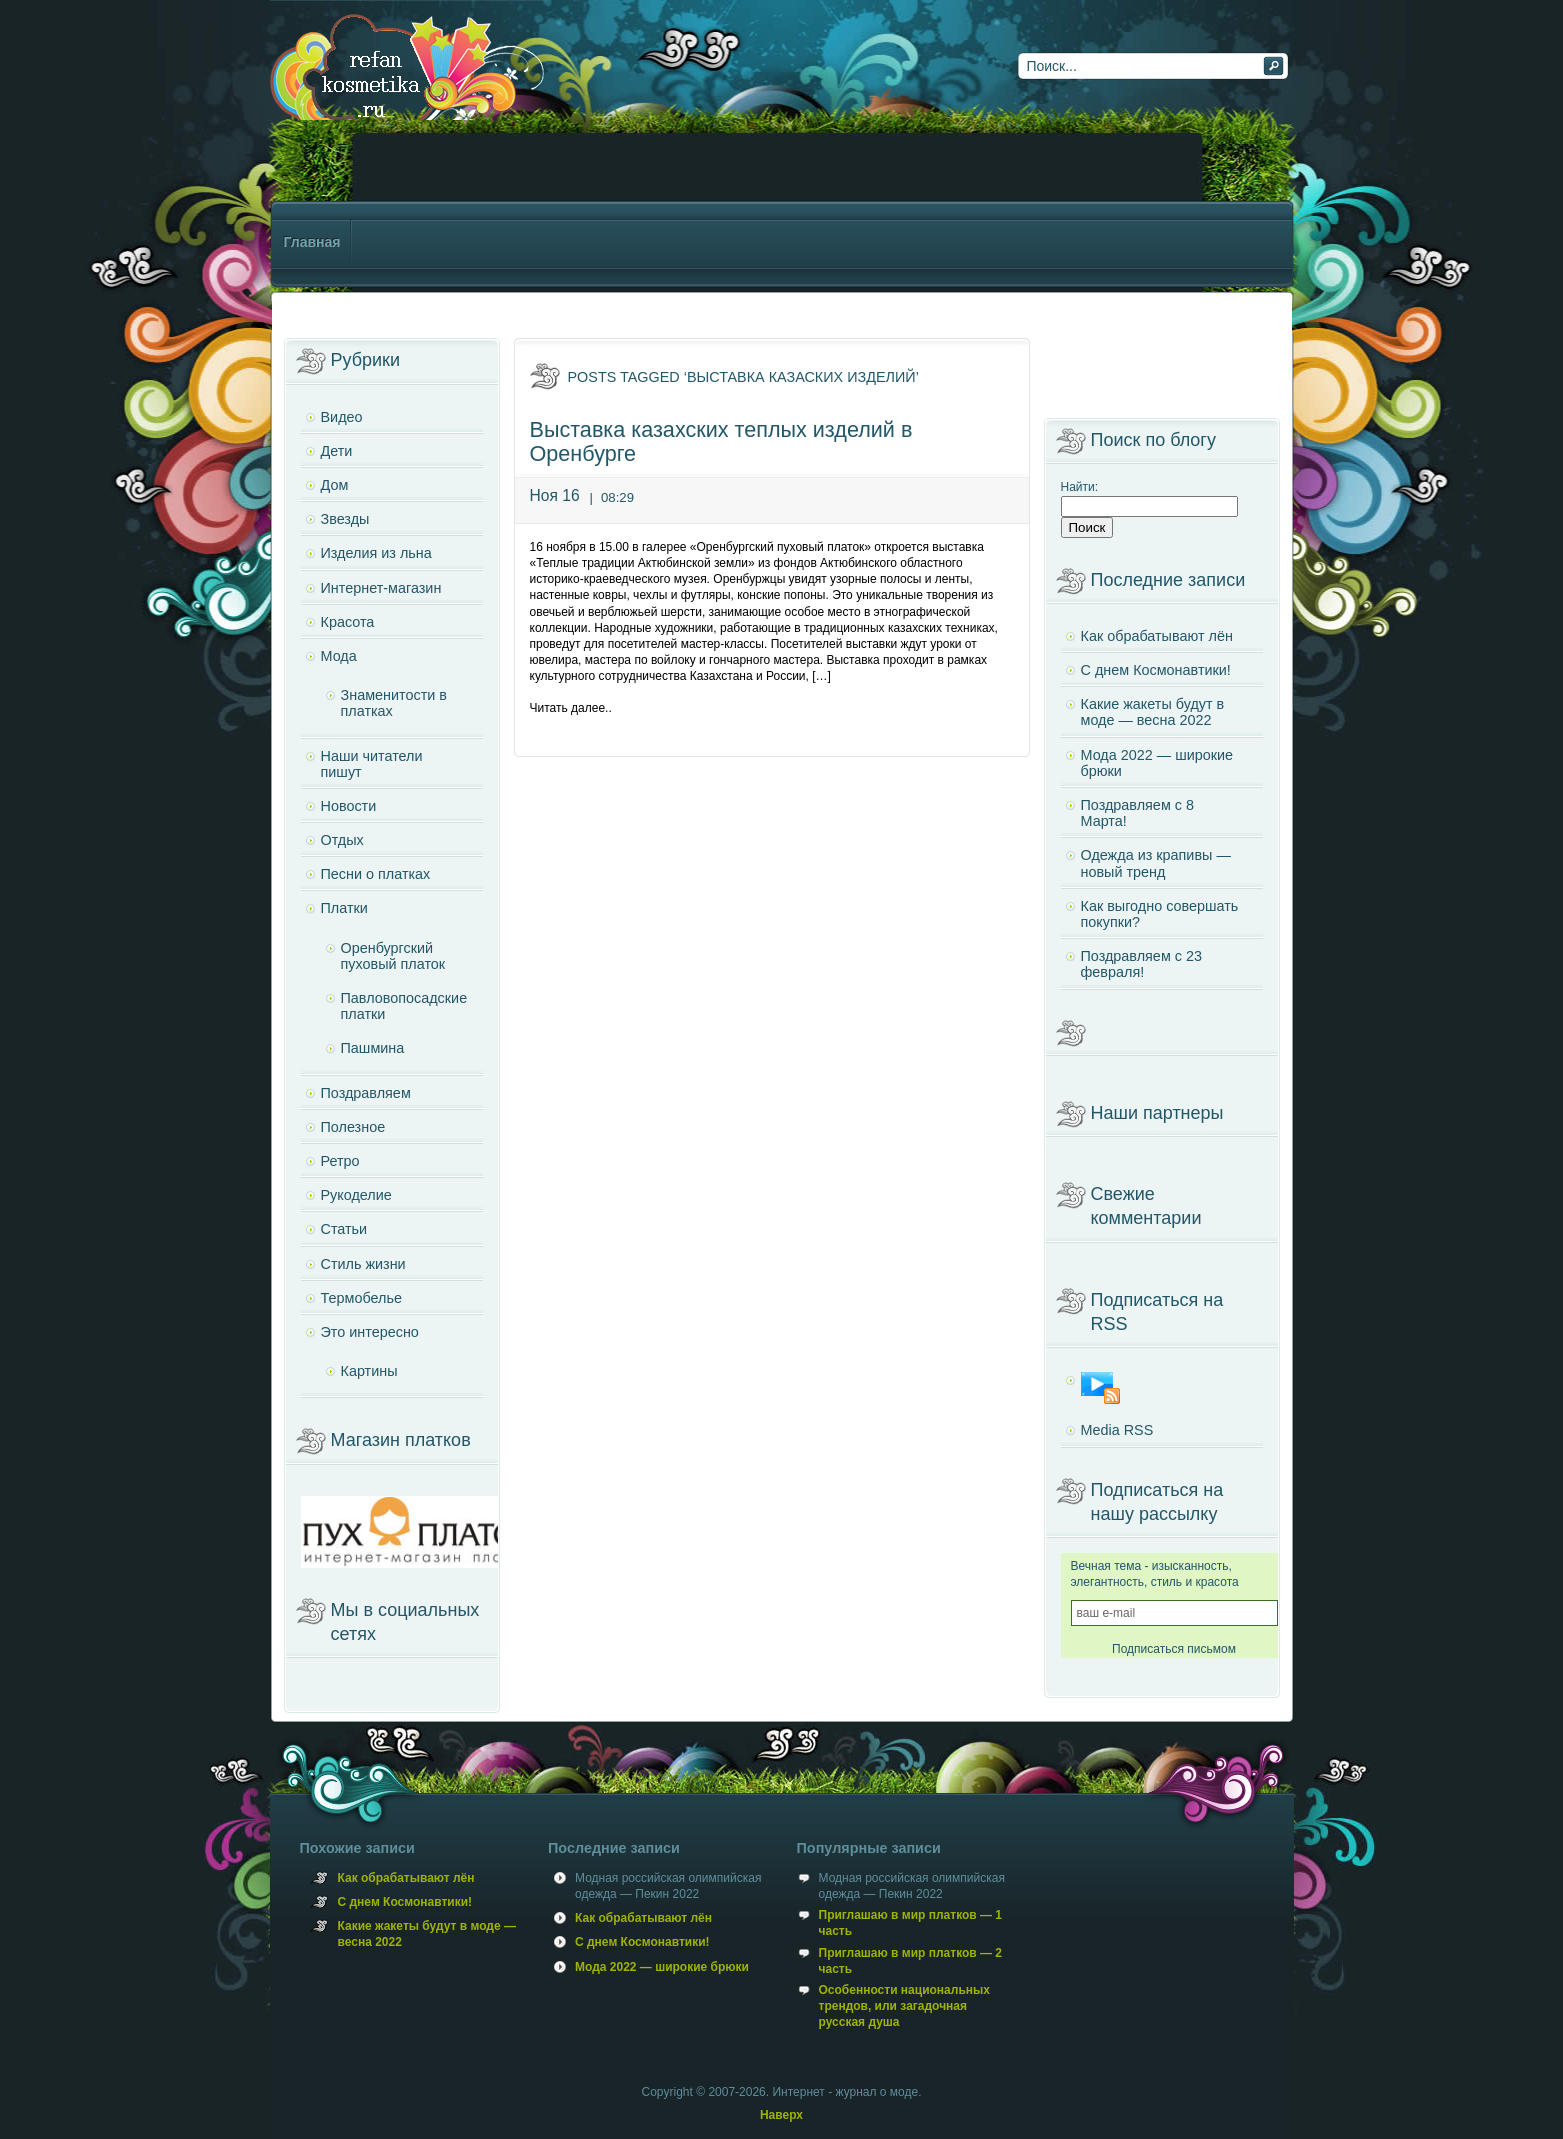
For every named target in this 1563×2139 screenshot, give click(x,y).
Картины (369, 1371)
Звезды (345, 519)
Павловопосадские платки (404, 1006)
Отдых (342, 840)
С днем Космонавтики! (1156, 670)
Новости (349, 806)
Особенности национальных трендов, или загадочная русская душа (904, 2006)
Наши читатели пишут (372, 764)
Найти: (1080, 487)
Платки (344, 908)
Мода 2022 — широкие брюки (1157, 763)
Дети (337, 451)
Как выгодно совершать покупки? (1160, 914)
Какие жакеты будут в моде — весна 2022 (1153, 712)
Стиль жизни (363, 1264)
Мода (339, 656)
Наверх (781, 2115)
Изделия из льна (376, 553)
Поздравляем (366, 1093)
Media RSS (1117, 1430)
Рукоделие (356, 1195)
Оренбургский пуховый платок (393, 956)
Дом (335, 485)
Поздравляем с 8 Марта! (1137, 813)
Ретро (340, 1161)
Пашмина (373, 1048)
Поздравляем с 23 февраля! (1141, 964)
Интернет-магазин (381, 588)
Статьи (344, 1229)
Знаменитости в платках (394, 703)
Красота (348, 622)
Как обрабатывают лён (1157, 636)
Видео (342, 417)
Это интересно (370, 1332)
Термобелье (361, 1298)
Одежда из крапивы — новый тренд (1156, 863)
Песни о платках (376, 874)
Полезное (353, 1127)
